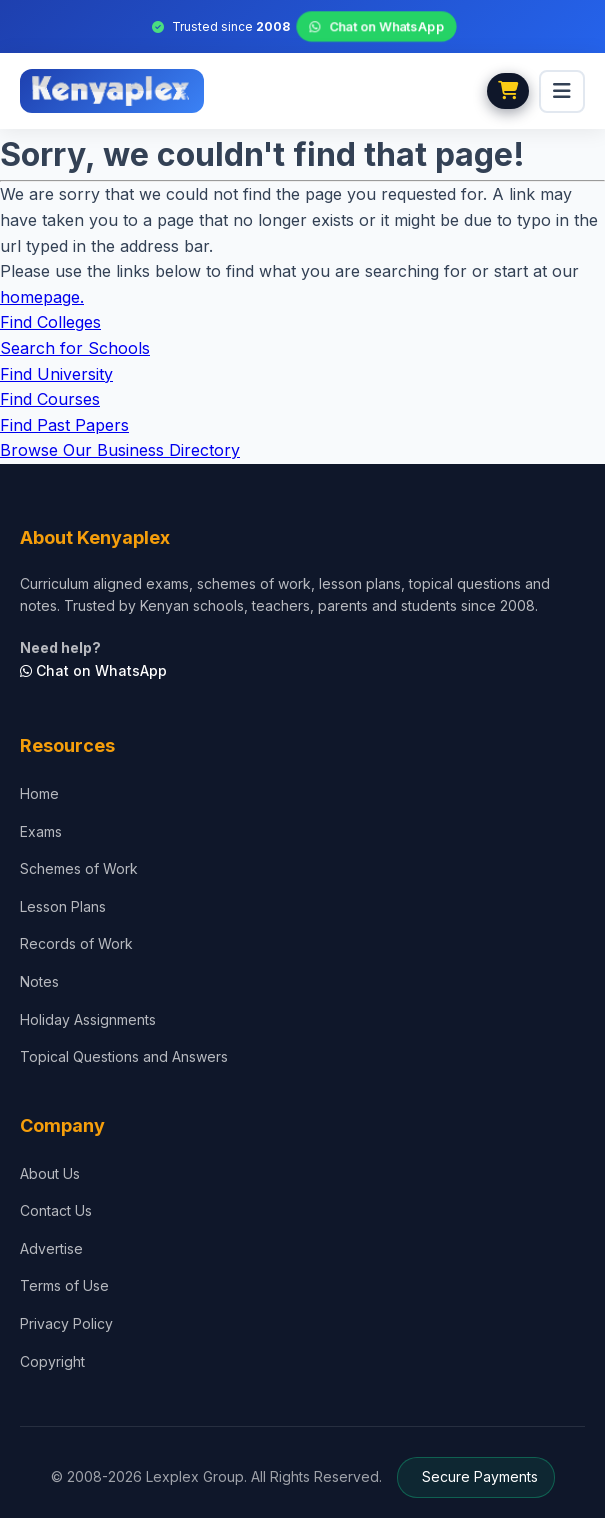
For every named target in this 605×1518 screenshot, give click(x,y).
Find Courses (50, 399)
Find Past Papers (64, 425)
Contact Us (56, 1210)
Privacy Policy (66, 1323)
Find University (56, 374)
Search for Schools (75, 348)
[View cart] (508, 91)
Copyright (52, 1361)
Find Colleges (50, 322)
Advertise (51, 1248)
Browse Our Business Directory (120, 450)
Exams (41, 831)
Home (39, 793)
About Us (50, 1173)
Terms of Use (64, 1285)
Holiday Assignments (88, 1019)
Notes (39, 981)
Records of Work (76, 943)
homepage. (42, 297)
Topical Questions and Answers (124, 1056)
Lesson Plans (63, 906)
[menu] (562, 91)
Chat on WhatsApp (376, 27)
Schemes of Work (79, 868)
